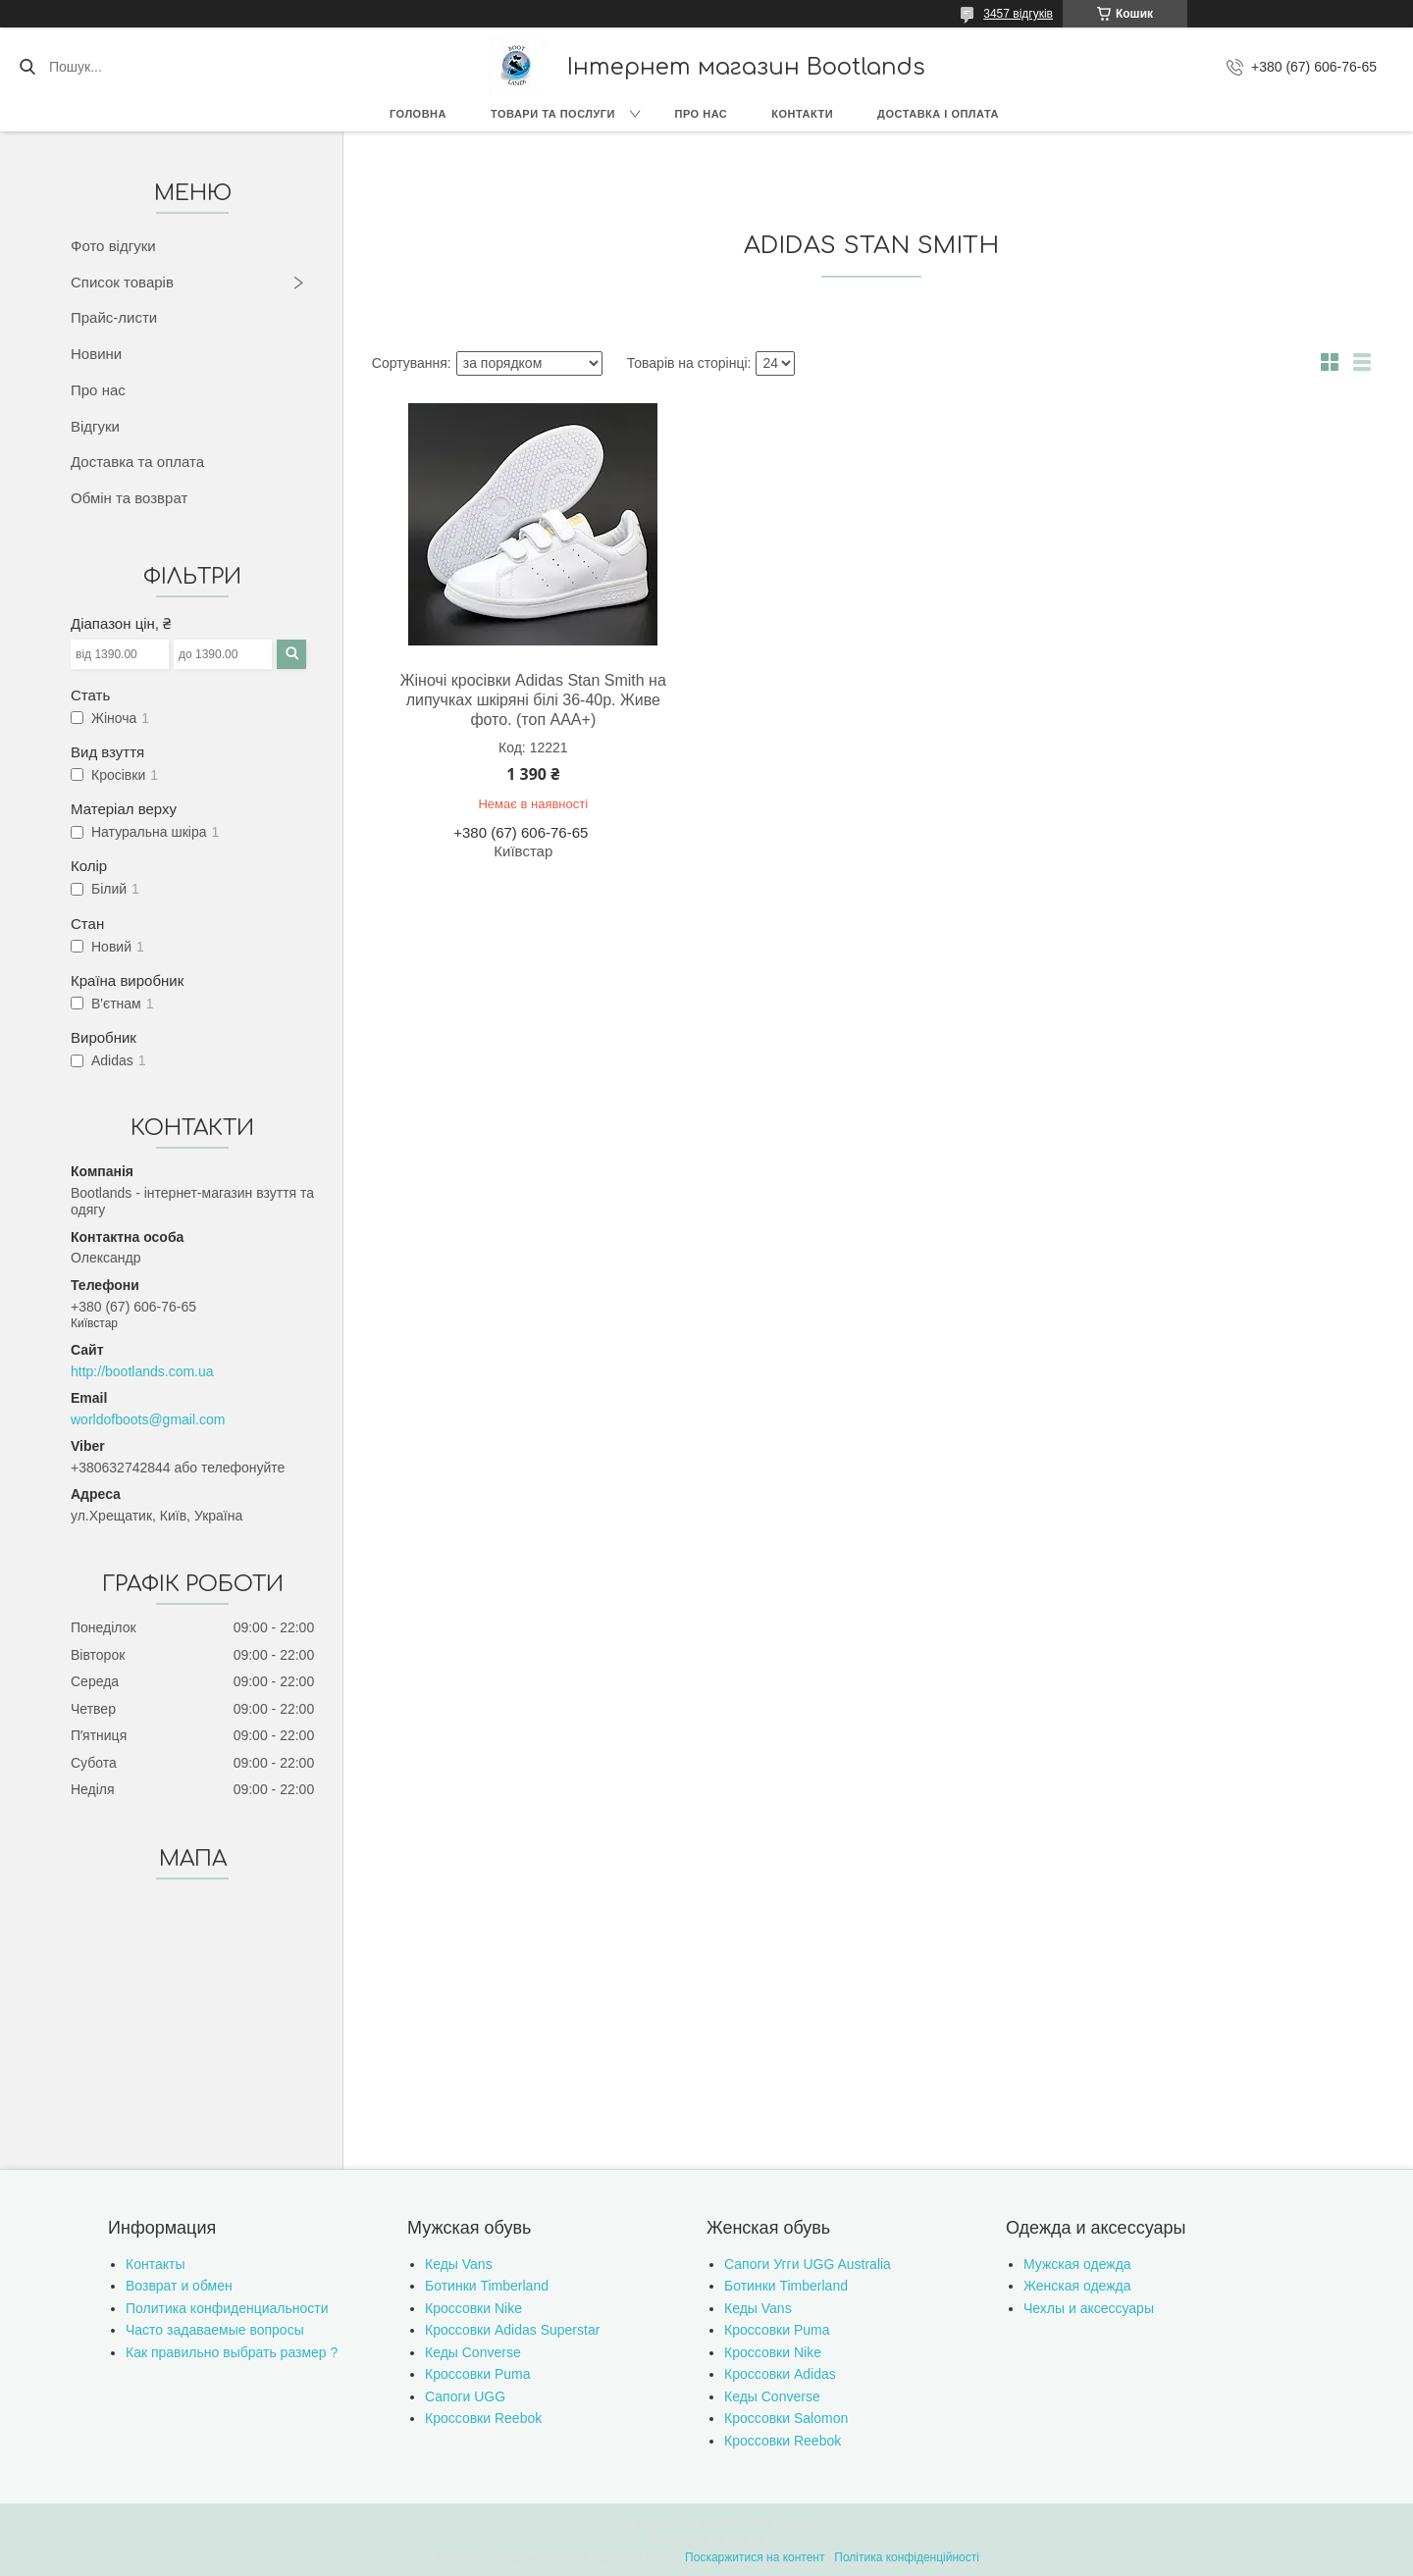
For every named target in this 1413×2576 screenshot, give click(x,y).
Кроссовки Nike (473, 2308)
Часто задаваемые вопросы (215, 2330)
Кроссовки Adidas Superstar (512, 2330)
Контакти (802, 114)
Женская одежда (1077, 2285)
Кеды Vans (459, 2264)
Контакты (155, 2264)
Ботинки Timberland (487, 2285)
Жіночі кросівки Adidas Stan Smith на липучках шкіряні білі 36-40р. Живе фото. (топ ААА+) (533, 700)
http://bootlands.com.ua (142, 1371)
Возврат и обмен (179, 2285)
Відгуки (95, 426)
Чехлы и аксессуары (1088, 2308)
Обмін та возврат (129, 497)
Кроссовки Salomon (786, 2418)
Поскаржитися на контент (754, 2557)
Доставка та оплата (137, 461)
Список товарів (122, 282)
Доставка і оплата (938, 114)
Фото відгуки (113, 245)
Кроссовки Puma (478, 2374)
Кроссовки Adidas (780, 2374)
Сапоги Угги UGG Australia (807, 2264)
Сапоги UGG (465, 2396)
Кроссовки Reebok (483, 2418)
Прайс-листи (114, 317)
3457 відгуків (1018, 14)
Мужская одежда (1077, 2264)
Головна (418, 114)
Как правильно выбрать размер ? (232, 2352)
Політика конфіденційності (906, 2557)
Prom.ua (798, 2522)
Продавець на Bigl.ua (706, 2540)
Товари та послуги (553, 114)
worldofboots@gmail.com (148, 1419)
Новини (96, 353)
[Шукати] (27, 66)
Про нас (701, 114)
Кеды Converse (473, 2352)
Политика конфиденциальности (227, 2308)
